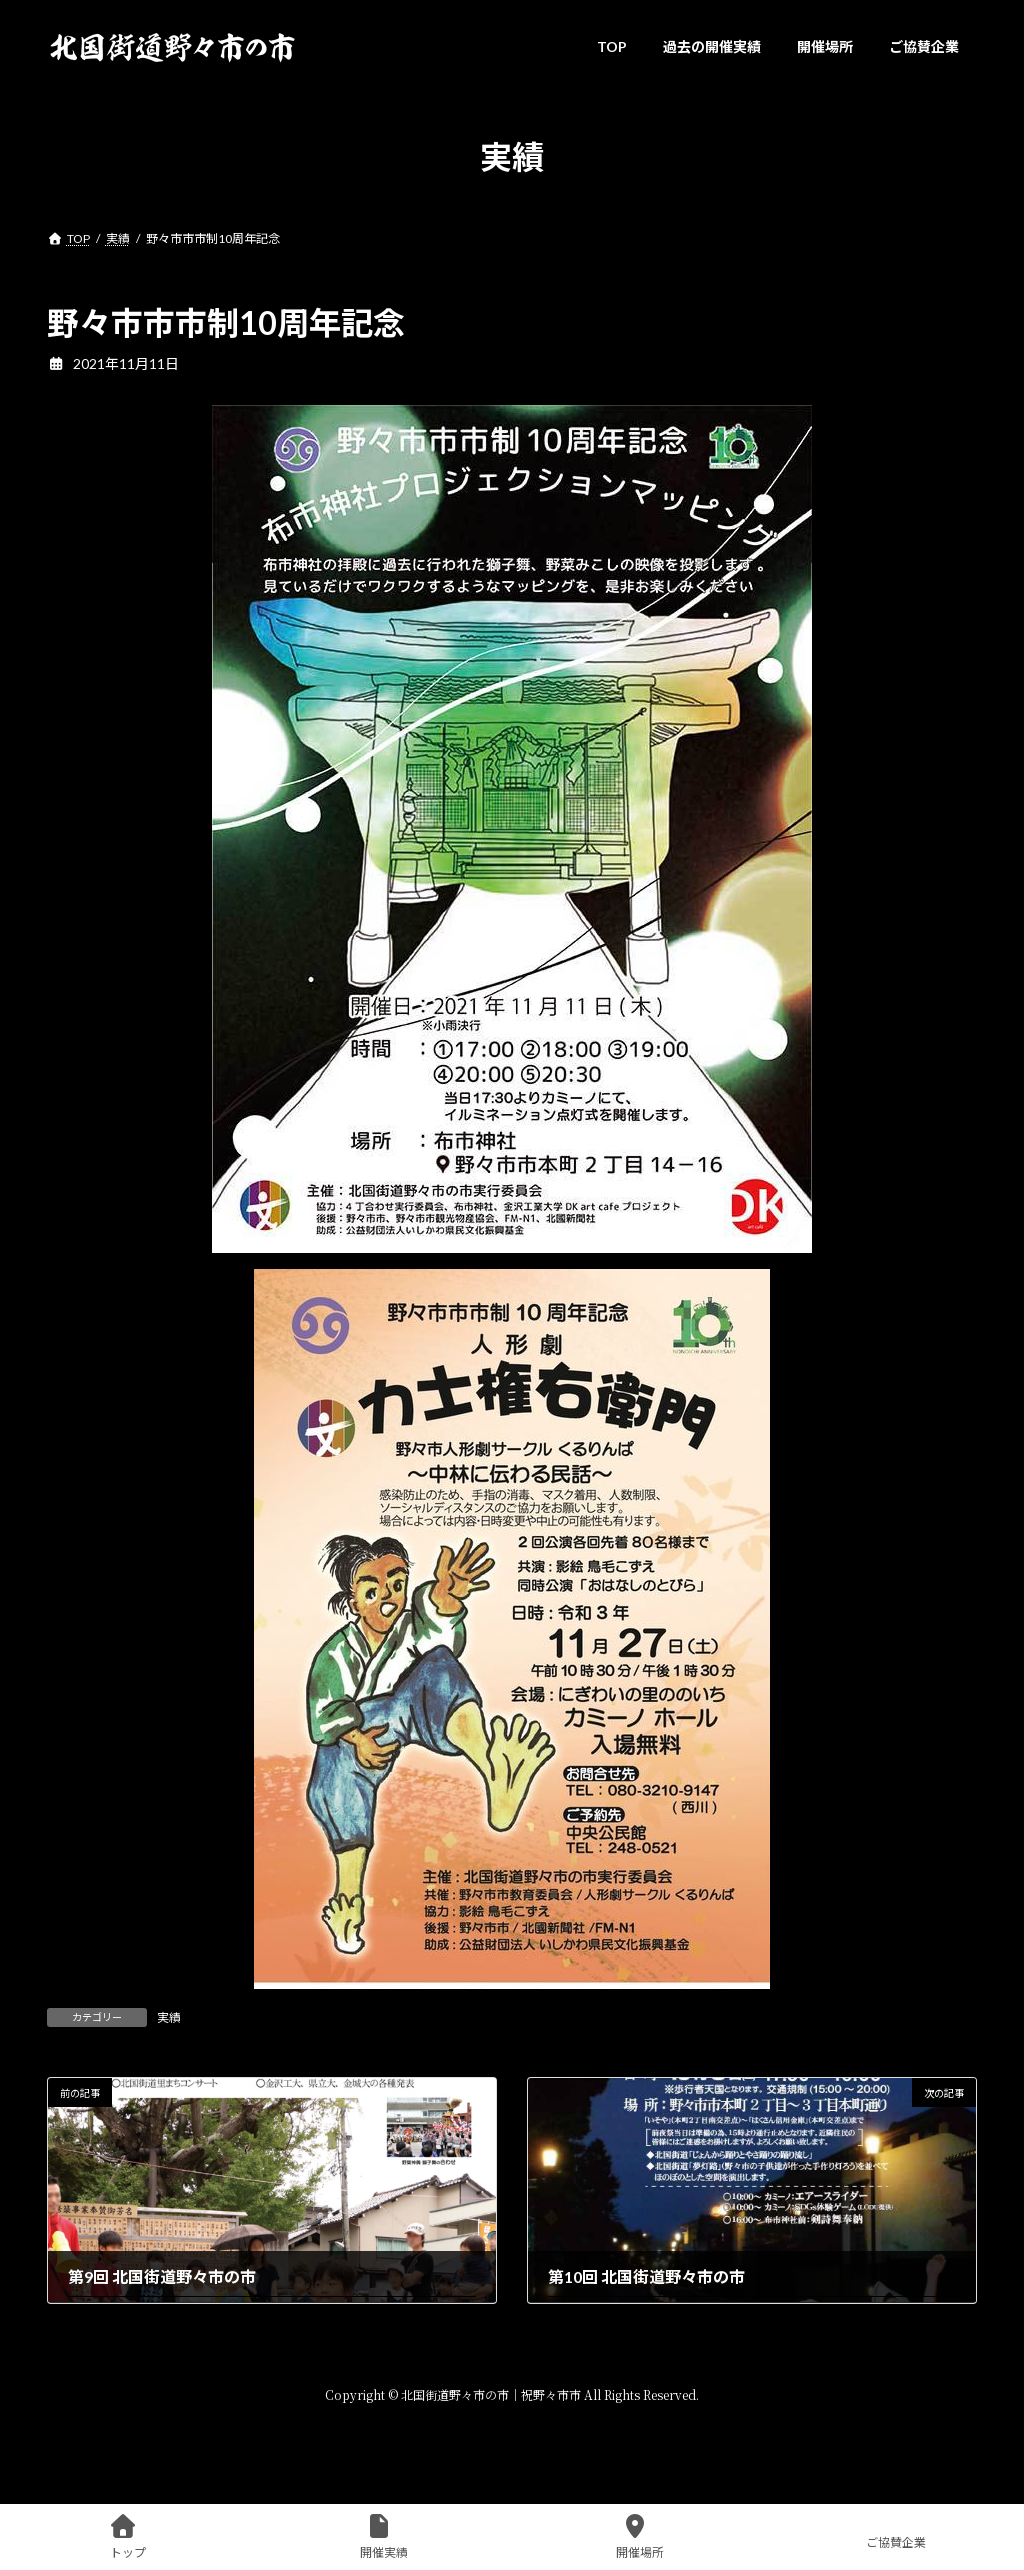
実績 (169, 2017)
